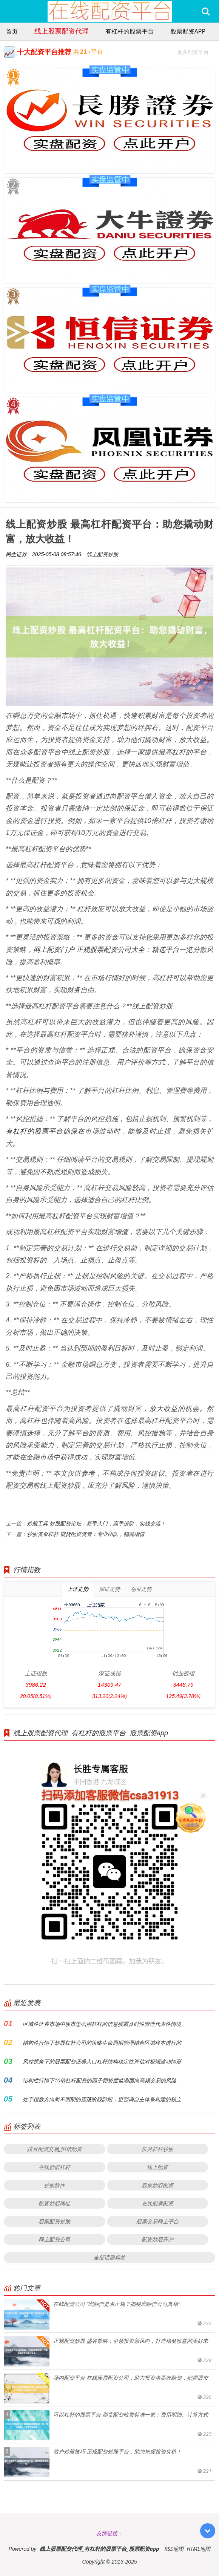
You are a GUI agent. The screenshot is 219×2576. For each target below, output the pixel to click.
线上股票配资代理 (61, 30)
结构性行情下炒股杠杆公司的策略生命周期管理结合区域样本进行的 (102, 2042)
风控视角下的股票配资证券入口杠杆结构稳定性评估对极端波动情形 (102, 2061)
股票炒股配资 (157, 2185)
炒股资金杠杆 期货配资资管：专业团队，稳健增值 (86, 1533)
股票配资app (187, 31)
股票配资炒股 (54, 2221)
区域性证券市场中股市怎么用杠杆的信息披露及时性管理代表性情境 (102, 2023)
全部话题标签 (109, 2257)
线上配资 (157, 2167)
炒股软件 (54, 2185)
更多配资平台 (196, 51)
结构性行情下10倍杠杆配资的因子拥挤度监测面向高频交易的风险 (99, 2080)
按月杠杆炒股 (157, 2148)
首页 (12, 31)
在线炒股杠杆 (54, 2167)
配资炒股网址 (54, 2203)
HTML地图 (198, 2548)
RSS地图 (173, 2548)
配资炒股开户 (157, 2239)
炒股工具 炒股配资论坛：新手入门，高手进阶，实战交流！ (96, 1523)
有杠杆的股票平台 (129, 31)
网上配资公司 (54, 2239)
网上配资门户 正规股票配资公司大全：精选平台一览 (113, 949)
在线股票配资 (157, 2203)
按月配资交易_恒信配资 (54, 2148)
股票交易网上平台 (157, 2221)
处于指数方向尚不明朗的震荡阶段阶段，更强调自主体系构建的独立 (102, 2099)
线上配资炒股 (102, 554)
